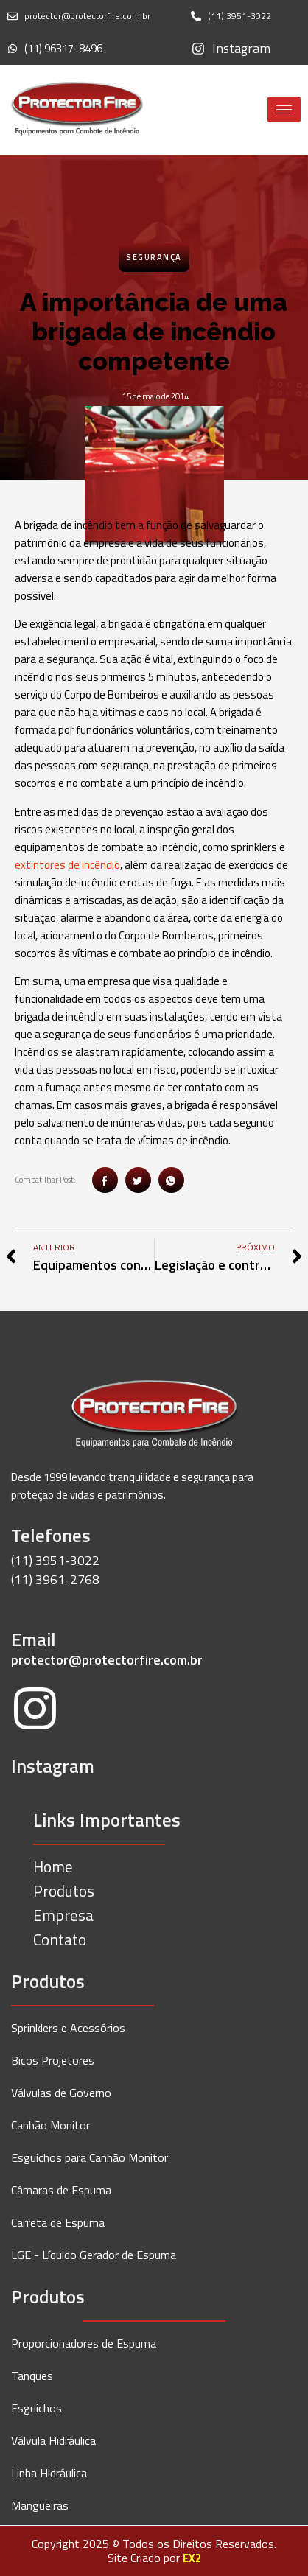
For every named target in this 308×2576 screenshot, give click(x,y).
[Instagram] (35, 1711)
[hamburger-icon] (284, 109)
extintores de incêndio (67, 864)
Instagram (52, 1766)
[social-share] (105, 1180)
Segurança (154, 257)
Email (33, 1639)
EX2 (192, 2557)
